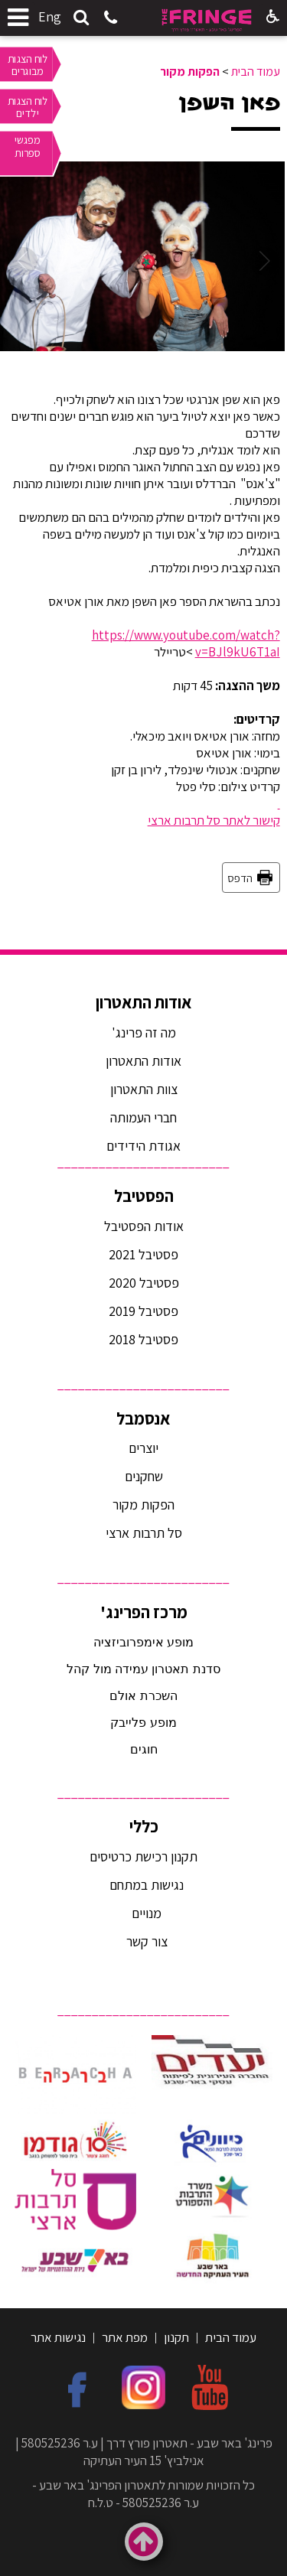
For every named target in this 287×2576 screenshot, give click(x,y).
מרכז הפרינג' (144, 1612)
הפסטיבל (144, 1196)
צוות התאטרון (144, 1089)
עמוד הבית (255, 72)
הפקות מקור (190, 72)
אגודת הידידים (143, 1145)
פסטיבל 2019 (143, 1311)
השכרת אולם (143, 1695)
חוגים (144, 1749)
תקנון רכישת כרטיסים (143, 1856)
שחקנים (144, 1476)
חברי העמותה (143, 1117)
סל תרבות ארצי (144, 1533)
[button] (81, 18)
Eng (49, 16)
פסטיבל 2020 (144, 1282)
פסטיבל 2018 (143, 1339)
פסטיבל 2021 (143, 1254)
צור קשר (145, 1941)
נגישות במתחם (143, 1885)
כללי (143, 1826)
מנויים (145, 1913)
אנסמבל (143, 1418)
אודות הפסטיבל (144, 1226)
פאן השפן (229, 102)
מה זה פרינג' (144, 1032)
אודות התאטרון (144, 1002)
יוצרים (143, 1448)
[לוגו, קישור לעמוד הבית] (207, 20)
